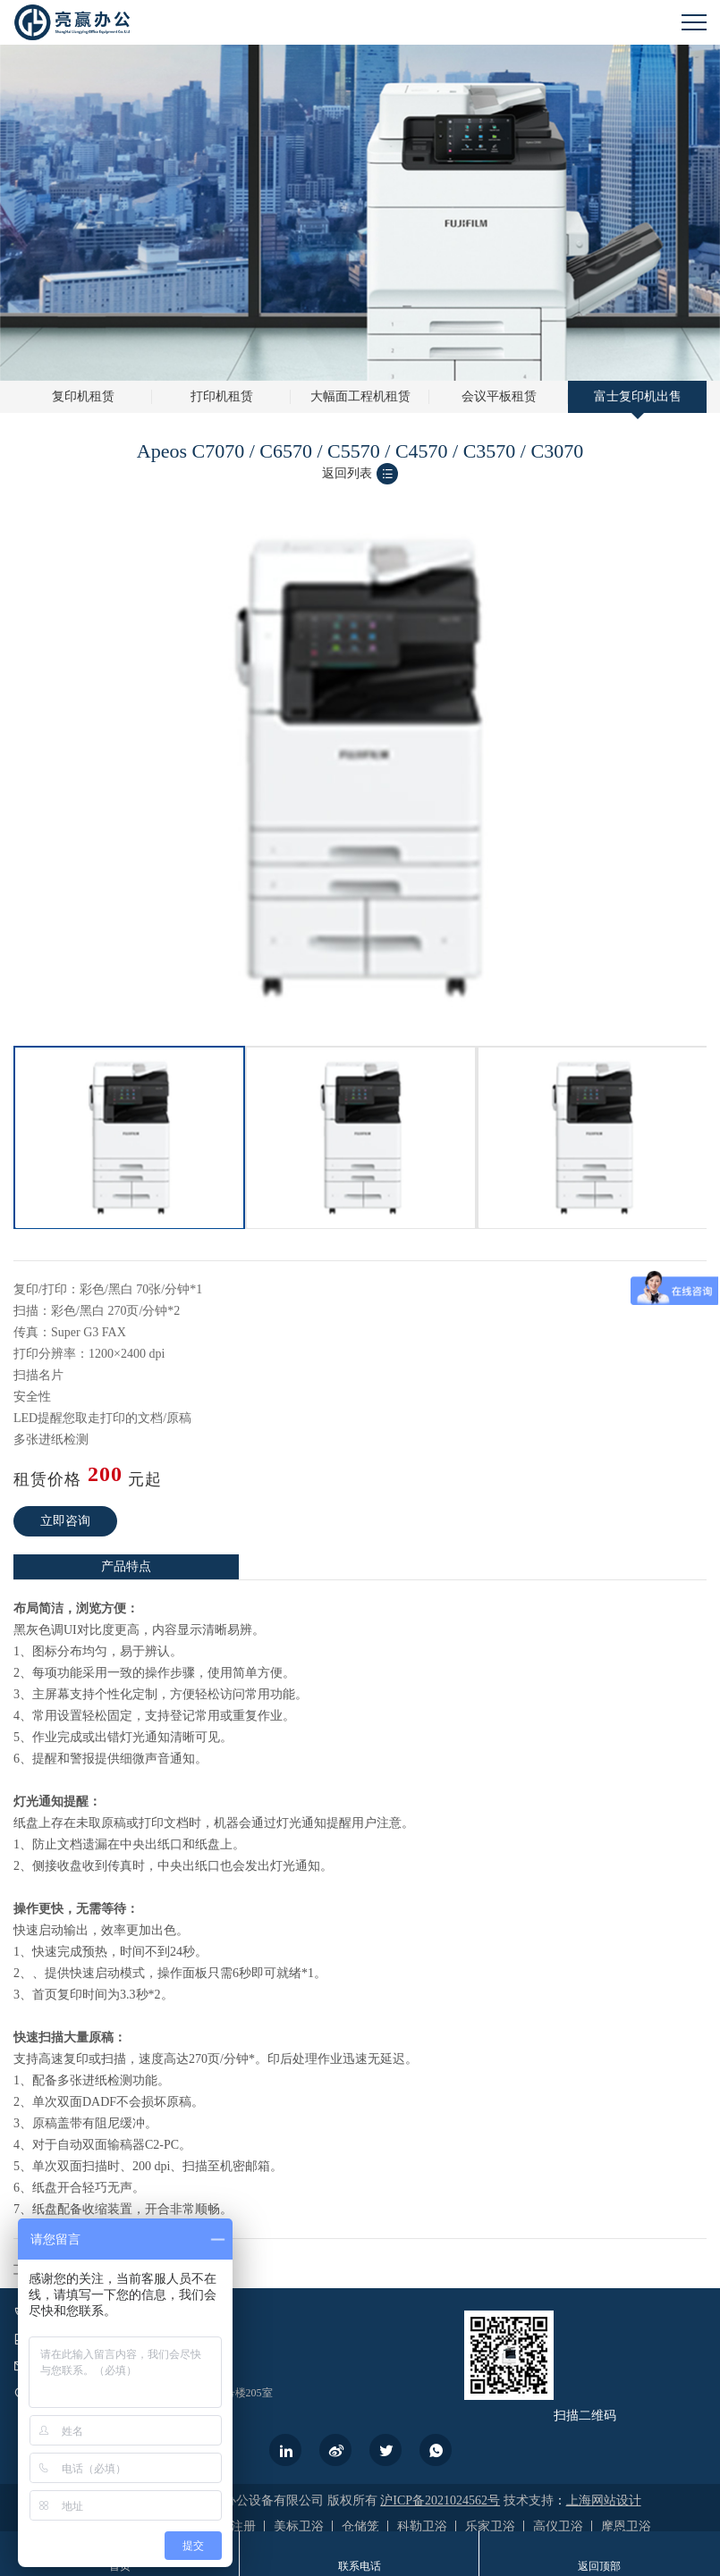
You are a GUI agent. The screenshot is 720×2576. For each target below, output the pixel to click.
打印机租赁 (222, 396)
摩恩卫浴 (626, 2526)
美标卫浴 (299, 2526)
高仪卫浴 (558, 2526)
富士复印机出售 (638, 396)
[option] (129, 1137)
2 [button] (369, 1041)
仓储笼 (360, 2526)
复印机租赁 (83, 396)
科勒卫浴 (422, 2526)
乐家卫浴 (490, 2526)
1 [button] (351, 1041)
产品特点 (126, 1566)
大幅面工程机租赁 (360, 396)
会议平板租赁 (499, 396)
